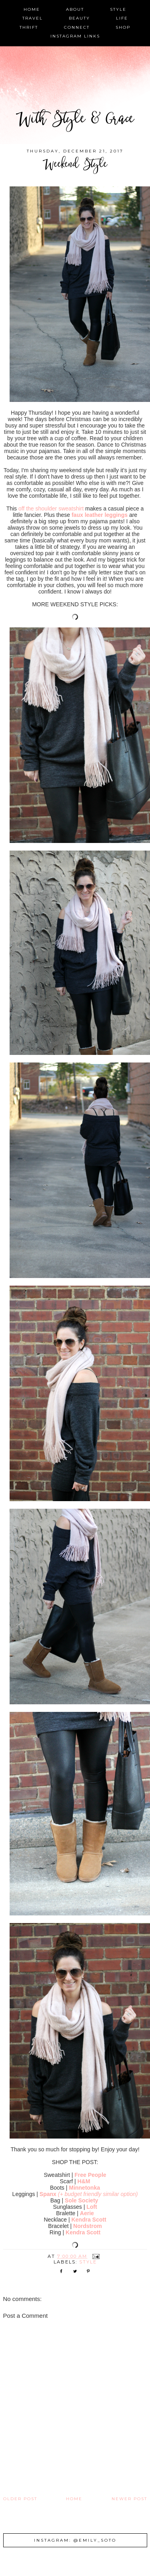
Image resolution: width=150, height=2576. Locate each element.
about (75, 9)
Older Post (20, 2498)
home (32, 9)
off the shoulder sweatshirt (51, 508)
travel (32, 18)
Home (74, 2498)
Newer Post (129, 2498)
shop (123, 27)
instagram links (75, 36)
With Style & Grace (75, 120)
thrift (29, 27)
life (122, 18)
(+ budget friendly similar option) (98, 2194)
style (118, 9)
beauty (79, 18)
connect (77, 27)
